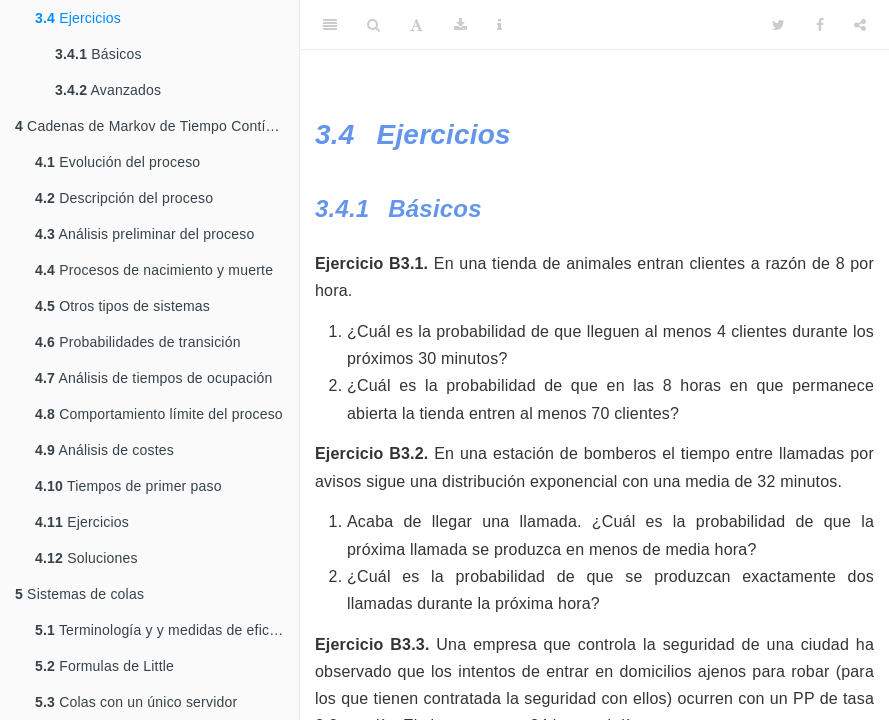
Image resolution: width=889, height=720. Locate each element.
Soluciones (86, 558)
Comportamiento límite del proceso (159, 414)
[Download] (460, 25)
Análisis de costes (104, 450)
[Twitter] (778, 25)
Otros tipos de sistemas (122, 306)
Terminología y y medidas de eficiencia (167, 630)
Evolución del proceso (117, 162)
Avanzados (108, 90)
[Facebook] (820, 25)
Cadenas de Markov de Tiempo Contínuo (152, 126)
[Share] (860, 25)
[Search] (373, 25)
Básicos (98, 54)
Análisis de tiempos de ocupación (154, 378)
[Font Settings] (416, 25)
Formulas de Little (104, 666)
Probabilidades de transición (138, 342)
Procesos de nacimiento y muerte (154, 270)
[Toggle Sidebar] (330, 25)
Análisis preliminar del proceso (144, 234)
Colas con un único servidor (136, 702)
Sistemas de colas (79, 594)
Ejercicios (78, 18)
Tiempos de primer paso (128, 486)
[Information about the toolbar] (499, 25)
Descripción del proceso (124, 198)
